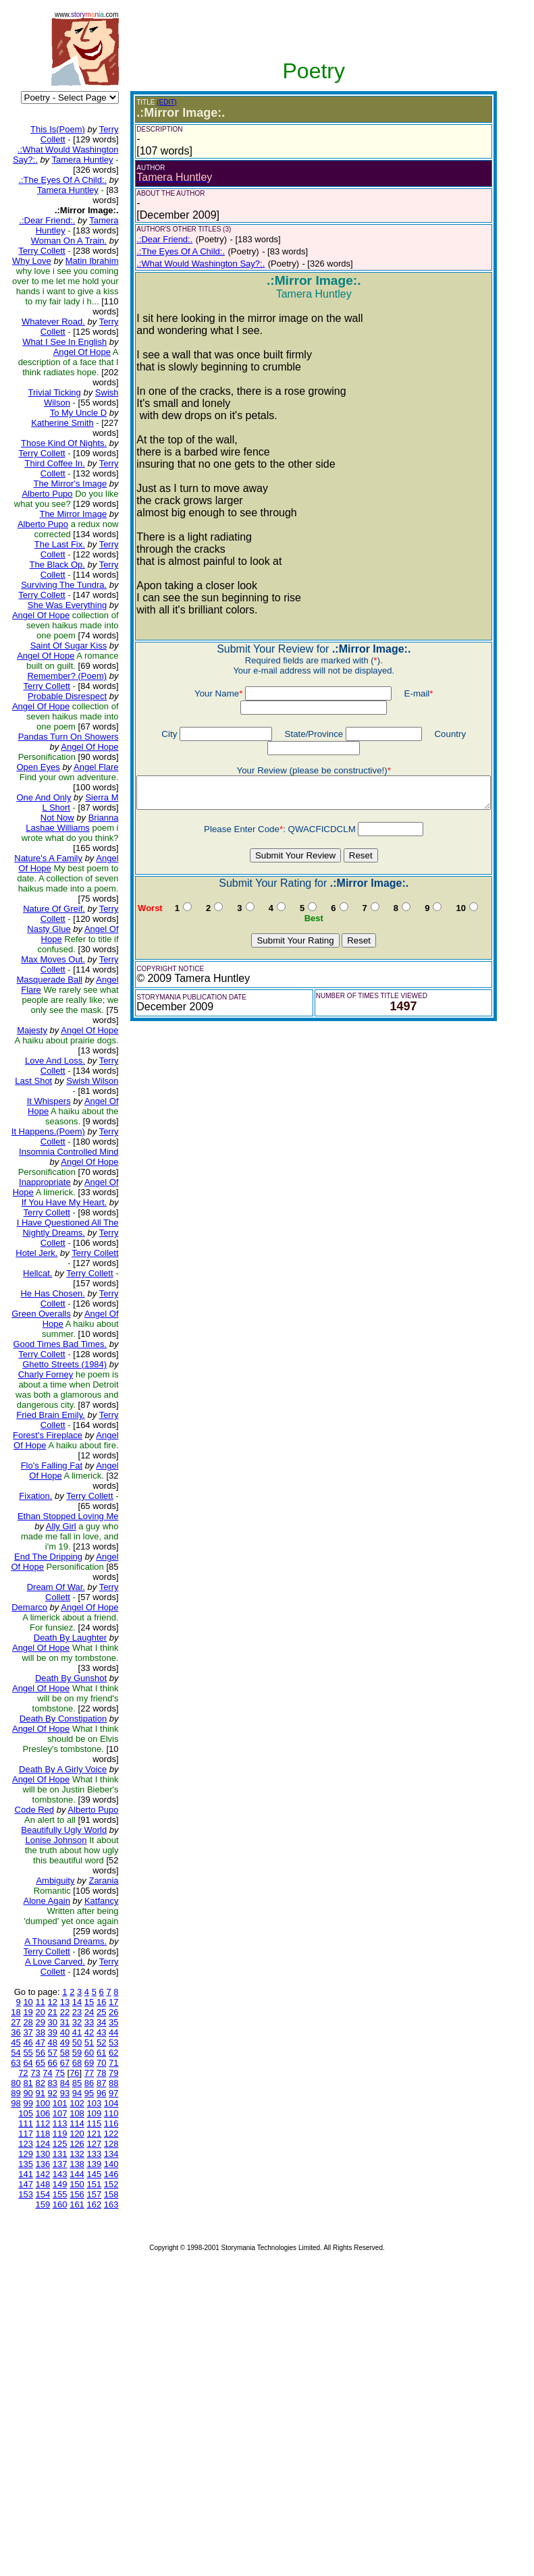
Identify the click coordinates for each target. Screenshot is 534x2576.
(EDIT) (155, 102)
